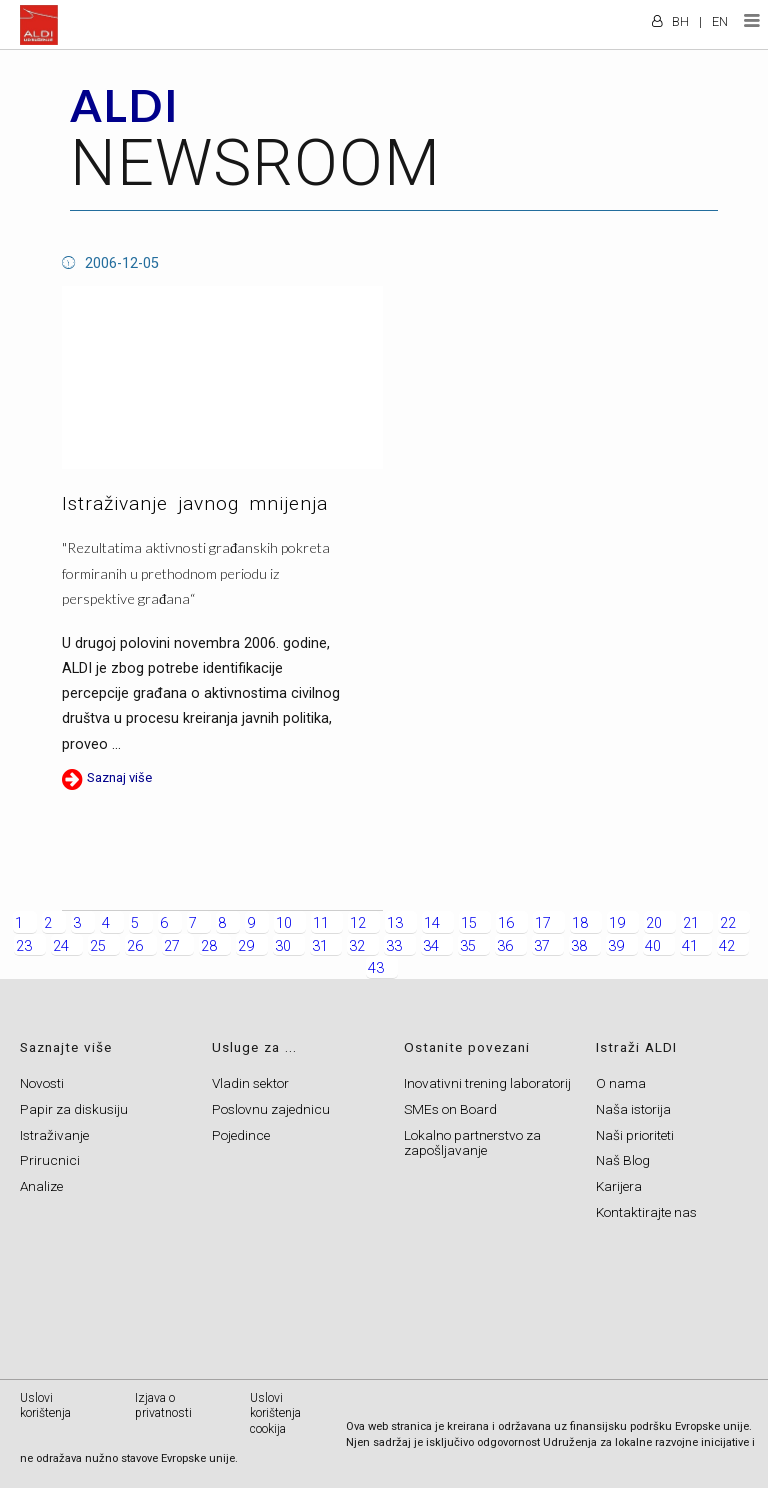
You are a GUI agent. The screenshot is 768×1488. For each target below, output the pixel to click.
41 (690, 946)
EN (720, 21)
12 (358, 923)
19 (617, 923)
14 (432, 923)
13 (395, 923)
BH (680, 21)
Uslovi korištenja (45, 1406)
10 (284, 923)
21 (691, 923)
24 (61, 946)
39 (616, 946)
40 (653, 946)
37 (542, 946)
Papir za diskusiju (74, 1109)
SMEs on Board (450, 1109)
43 (376, 968)
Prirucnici (50, 1160)
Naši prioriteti (635, 1135)
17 (543, 923)
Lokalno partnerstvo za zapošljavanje (472, 1143)
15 (469, 923)
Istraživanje (54, 1135)
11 (321, 923)
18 (580, 923)
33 (394, 946)
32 (357, 946)
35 (468, 946)
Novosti (42, 1083)
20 (654, 923)
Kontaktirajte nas (646, 1212)
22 (728, 923)
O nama (621, 1083)
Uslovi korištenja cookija (275, 1413)
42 (727, 946)
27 (172, 946)
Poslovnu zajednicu (271, 1109)
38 (579, 946)
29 (246, 946)
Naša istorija (633, 1109)
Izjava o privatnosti (163, 1406)
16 (506, 923)
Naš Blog (623, 1160)
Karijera (619, 1186)
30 (283, 946)
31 (320, 946)
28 (209, 946)
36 (505, 946)
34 (431, 946)
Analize (41, 1186)
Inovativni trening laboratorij (487, 1083)
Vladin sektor (250, 1083)
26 (135, 946)
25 (98, 946)
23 (24, 946)
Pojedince (241, 1135)
